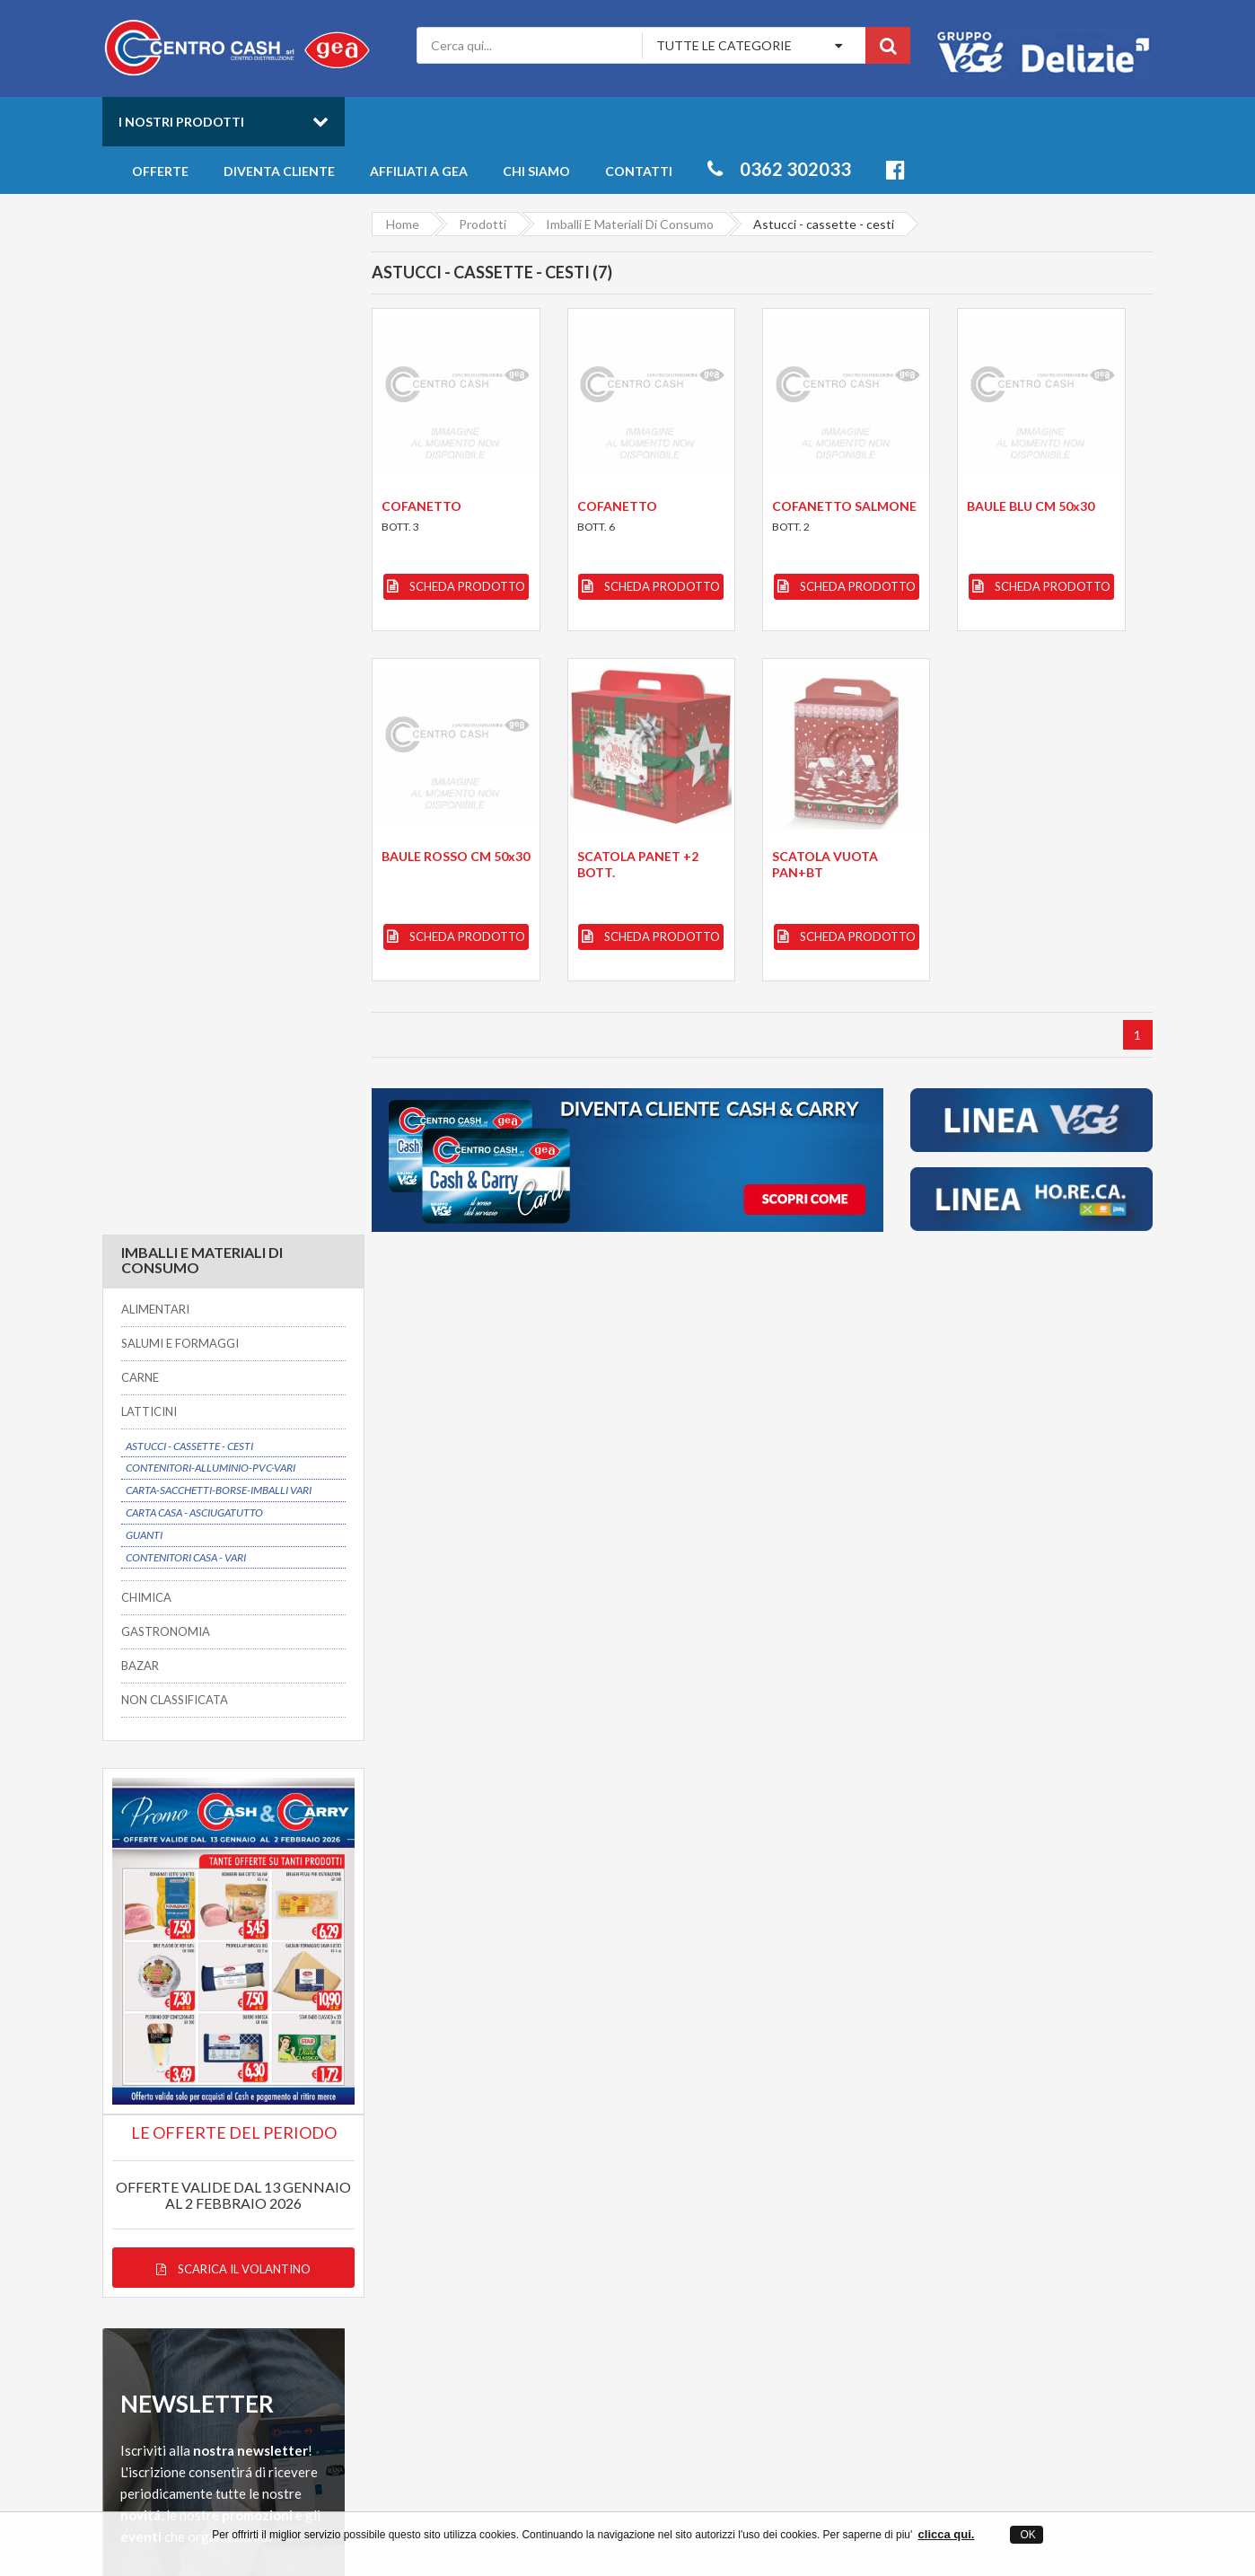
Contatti (638, 171)
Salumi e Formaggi (985, 2235)
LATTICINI (149, 389)
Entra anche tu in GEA (526, 2218)
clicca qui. (946, 2534)
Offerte (160, 171)
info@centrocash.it (267, 2259)
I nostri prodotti (181, 121)
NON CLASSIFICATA (174, 677)
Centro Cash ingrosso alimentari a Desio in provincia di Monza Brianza (468, 2504)
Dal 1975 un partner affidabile (517, 2007)
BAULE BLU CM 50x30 (1031, 506)
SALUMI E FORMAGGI (180, 320)
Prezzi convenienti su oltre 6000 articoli (787, 2007)
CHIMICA (146, 575)
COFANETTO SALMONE (844, 506)
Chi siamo (536, 171)
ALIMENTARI (155, 287)
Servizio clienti (1004, 2007)
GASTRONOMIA (165, 609)
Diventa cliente (279, 171)
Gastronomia (971, 2201)
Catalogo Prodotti (751, 2184)
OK (1026, 2534)
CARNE (140, 354)
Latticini (957, 2252)
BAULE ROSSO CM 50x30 (456, 856)
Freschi (955, 2184)
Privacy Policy (502, 2235)
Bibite (952, 2218)
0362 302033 (779, 169)
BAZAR (140, 643)
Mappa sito (495, 2252)
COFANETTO (421, 506)
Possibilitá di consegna (211, 2007)
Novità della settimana (762, 2218)
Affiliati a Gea (419, 171)
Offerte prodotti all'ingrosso (779, 2201)
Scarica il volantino (223, 1221)
